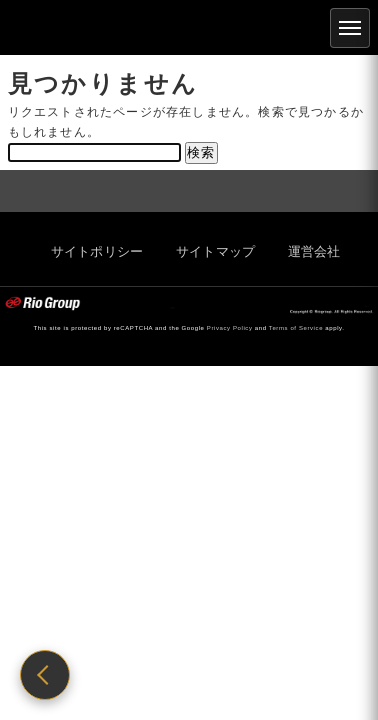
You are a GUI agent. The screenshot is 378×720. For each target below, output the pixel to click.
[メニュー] (350, 28)
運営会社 (307, 251)
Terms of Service (296, 328)
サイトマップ (208, 251)
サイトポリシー (90, 251)
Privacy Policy (230, 328)
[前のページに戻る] (45, 675)
